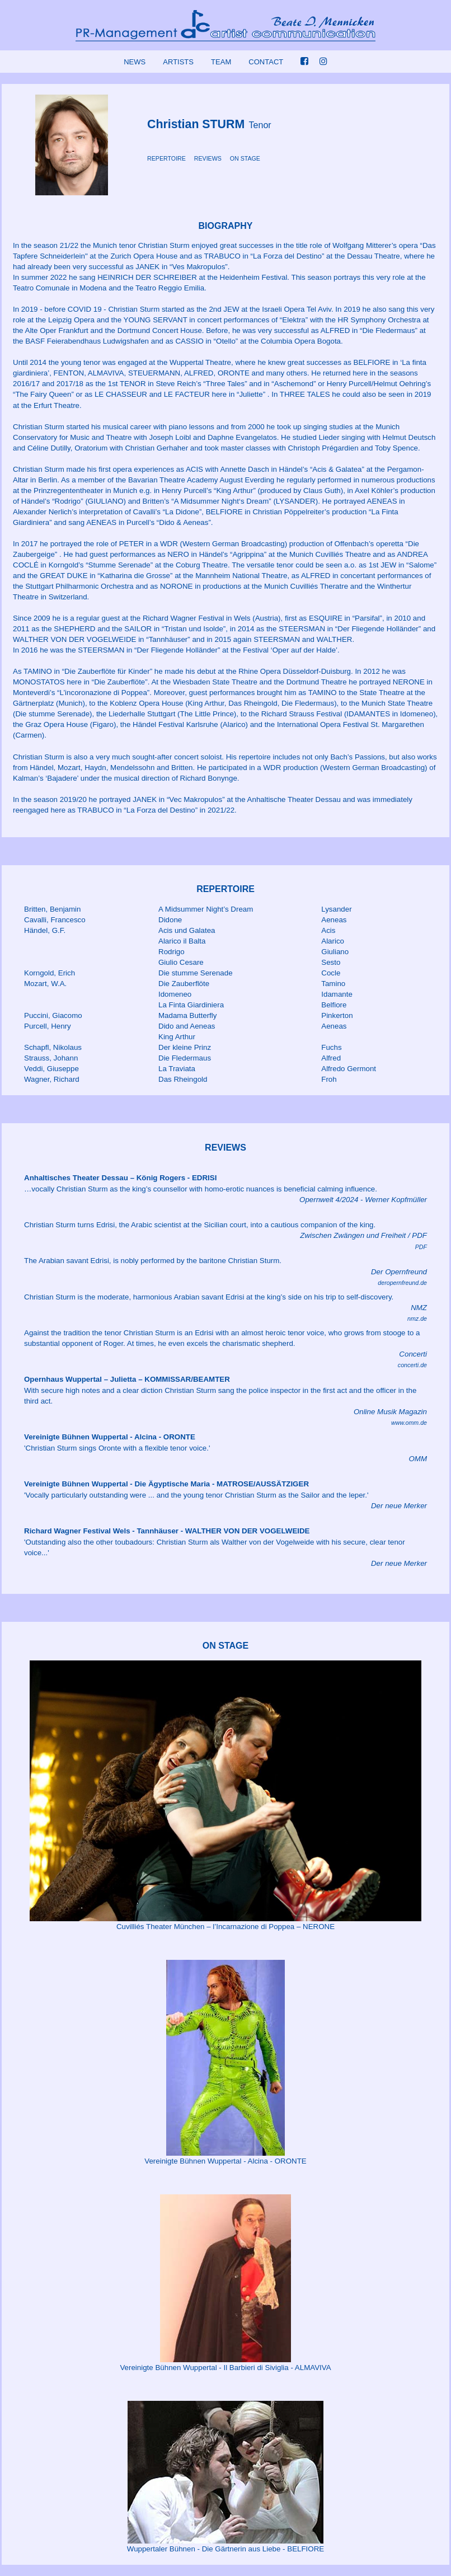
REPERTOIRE (166, 158)
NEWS (134, 62)
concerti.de (412, 1365)
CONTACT (265, 62)
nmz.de (417, 1318)
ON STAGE (245, 158)
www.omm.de (409, 1422)
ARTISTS (178, 62)
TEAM (221, 62)
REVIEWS (208, 158)
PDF (421, 1247)
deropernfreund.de (402, 1282)
